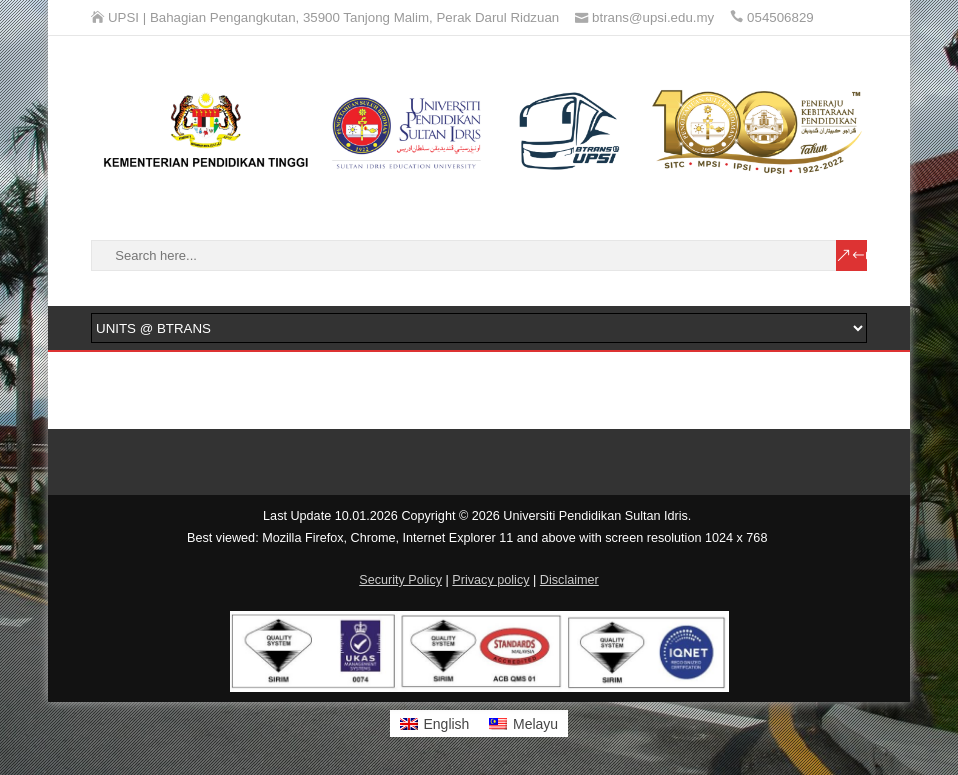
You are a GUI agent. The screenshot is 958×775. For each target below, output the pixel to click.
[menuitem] (435, 723)
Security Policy (400, 580)
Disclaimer (569, 580)
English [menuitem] (446, 724)
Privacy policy (490, 580)
